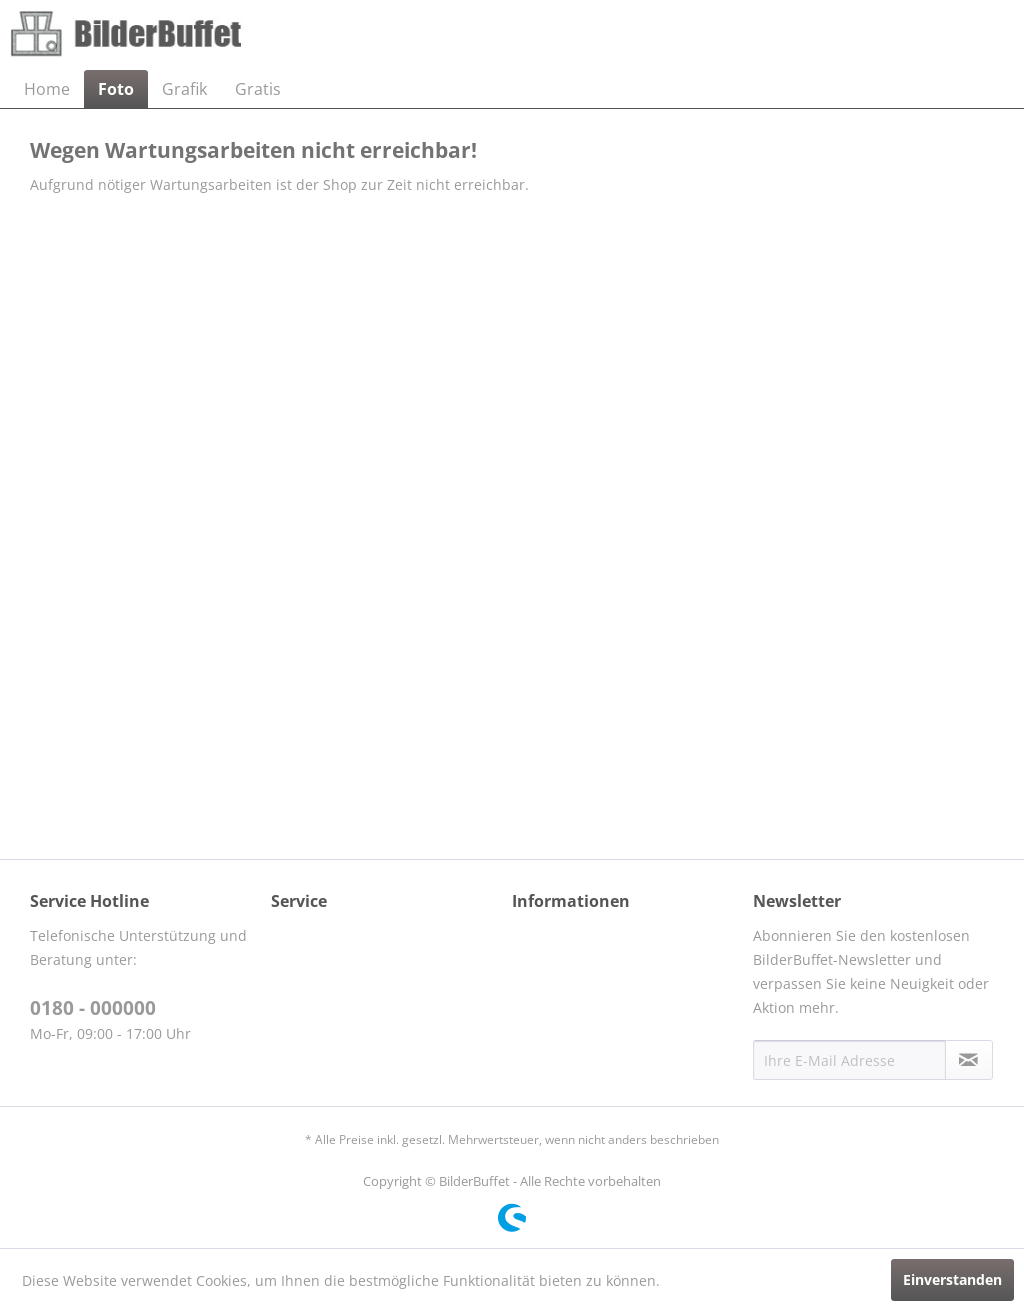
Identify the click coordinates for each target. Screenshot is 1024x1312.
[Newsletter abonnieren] (969, 1060)
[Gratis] (258, 89)
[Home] (47, 89)
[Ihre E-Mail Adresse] (849, 1060)
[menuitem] (47, 89)
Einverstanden (952, 1279)
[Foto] (116, 89)
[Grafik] (184, 89)
